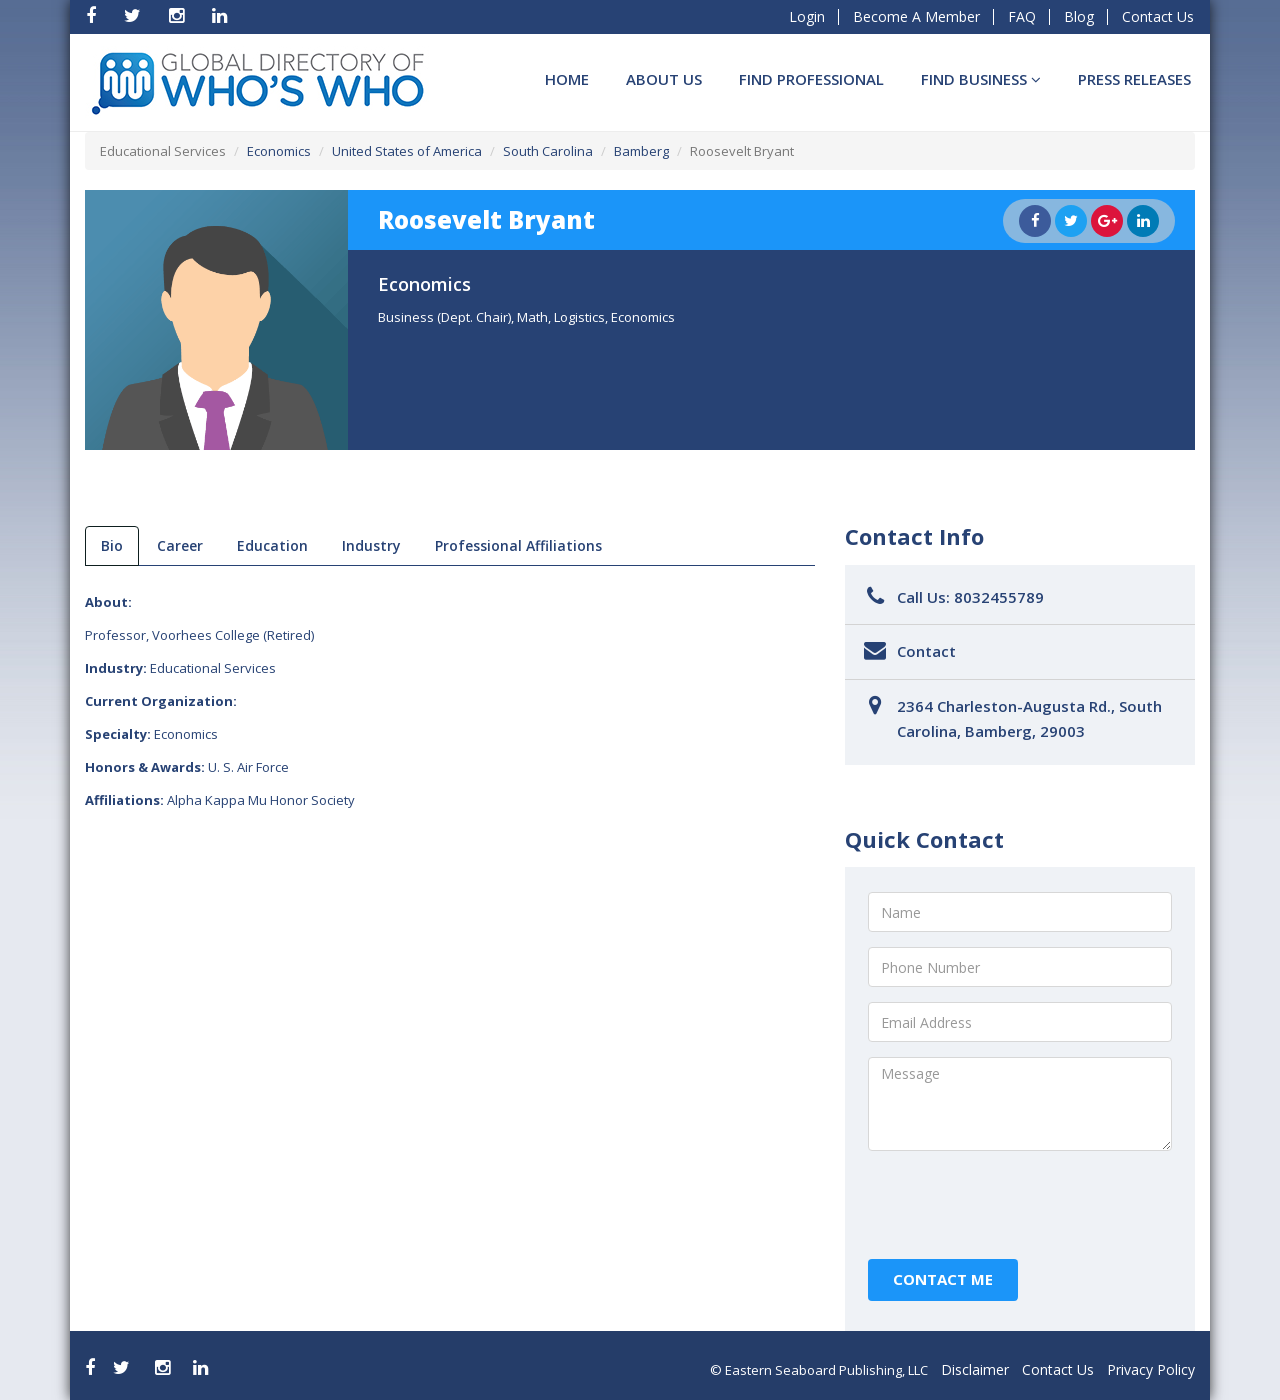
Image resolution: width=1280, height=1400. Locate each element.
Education (272, 545)
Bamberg (641, 151)
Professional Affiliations (518, 545)
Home (567, 79)
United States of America (407, 151)
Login (807, 16)
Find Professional (811, 79)
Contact (926, 651)
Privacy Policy (1151, 1369)
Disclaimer (975, 1369)
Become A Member (916, 16)
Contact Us (1158, 16)
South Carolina (548, 151)
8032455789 (999, 597)
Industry (371, 545)
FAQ (1022, 16)
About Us (664, 79)
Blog (1079, 16)
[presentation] (1020, 1205)
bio (112, 545)
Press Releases (1134, 79)
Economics (279, 151)
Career (180, 545)
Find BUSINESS (981, 79)
